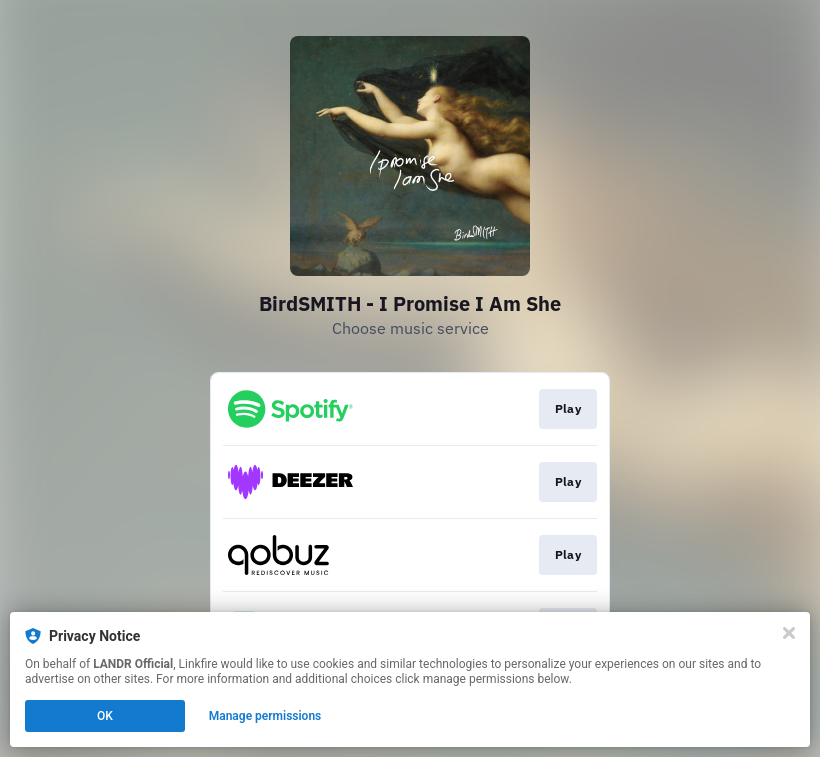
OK (105, 716)
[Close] (789, 633)
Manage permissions (265, 716)
